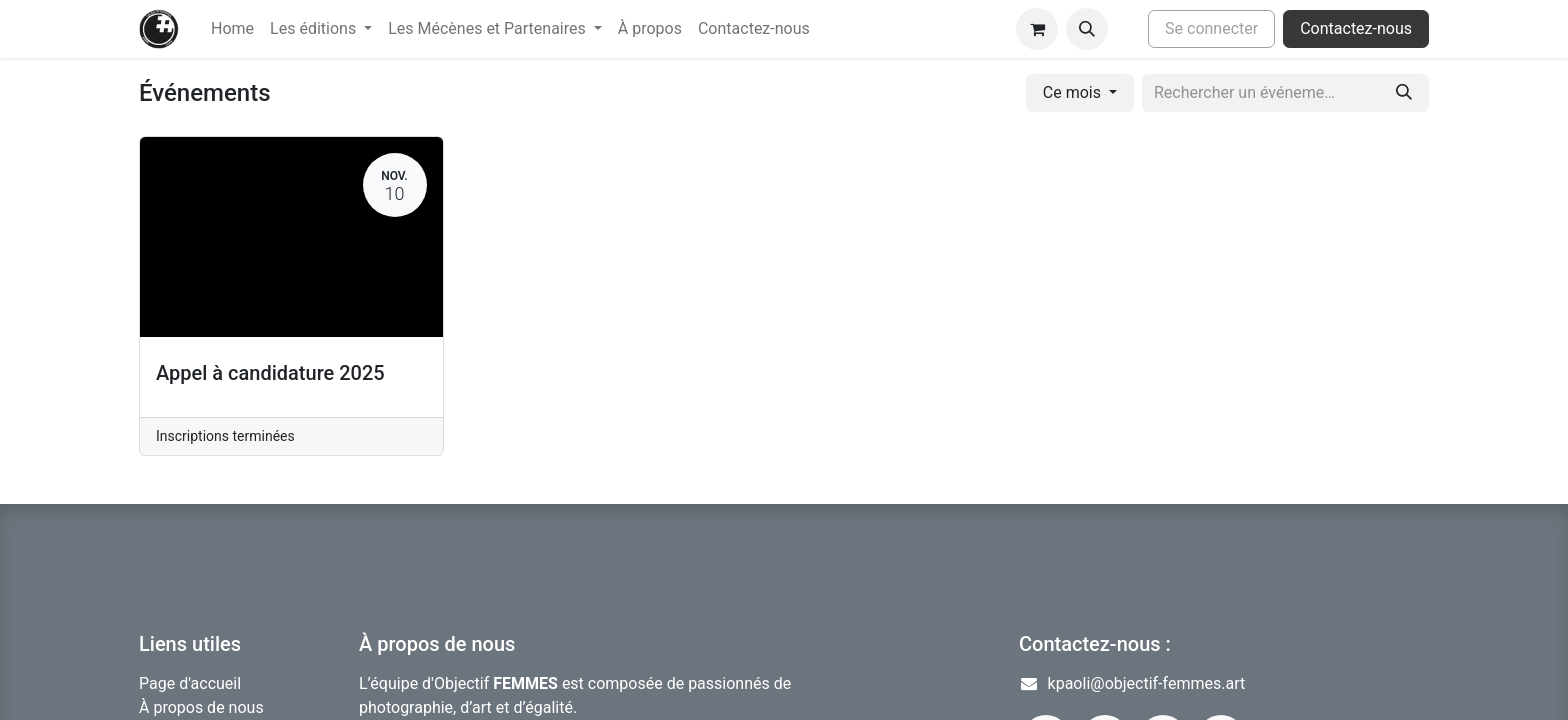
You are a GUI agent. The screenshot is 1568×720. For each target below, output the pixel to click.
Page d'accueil (190, 683)
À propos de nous (201, 707)
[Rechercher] (1404, 93)
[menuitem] (232, 29)
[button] (1087, 29)
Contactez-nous (1356, 28)
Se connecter (1211, 28)
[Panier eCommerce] (1037, 29)
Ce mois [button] (1074, 92)
